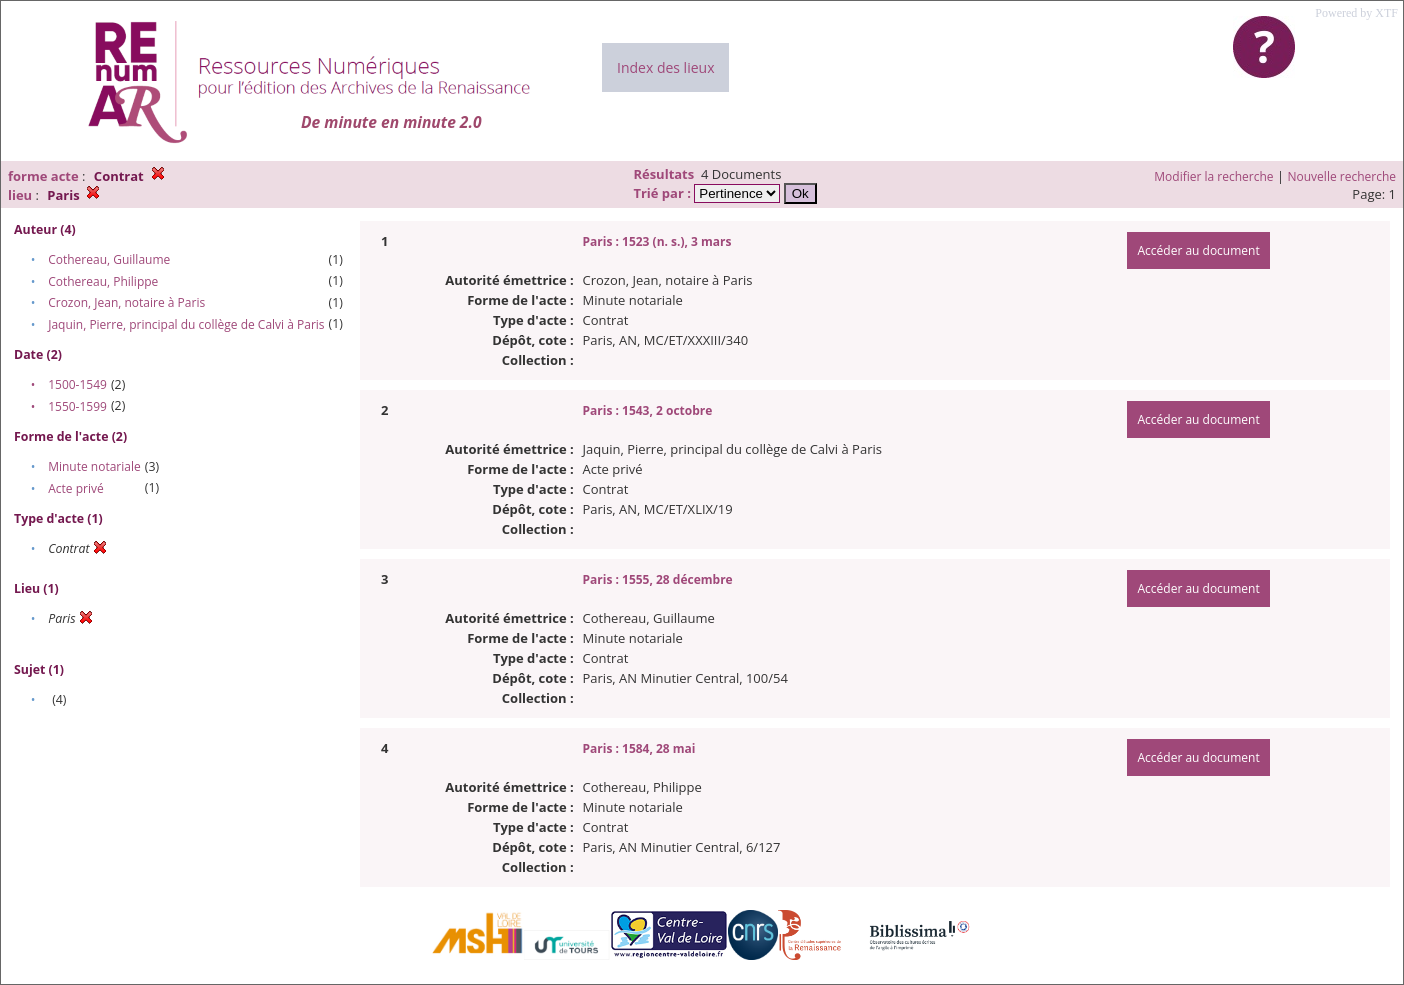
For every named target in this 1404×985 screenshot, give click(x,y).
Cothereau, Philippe (103, 281)
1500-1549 (77, 384)
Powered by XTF (1356, 13)
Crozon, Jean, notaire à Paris (126, 302)
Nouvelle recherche (1342, 176)
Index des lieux (665, 67)
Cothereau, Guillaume (109, 259)
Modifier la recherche (1213, 176)
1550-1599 (77, 406)
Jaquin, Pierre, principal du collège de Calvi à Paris (186, 324)
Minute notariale (94, 466)
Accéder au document (1198, 250)
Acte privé (75, 488)
